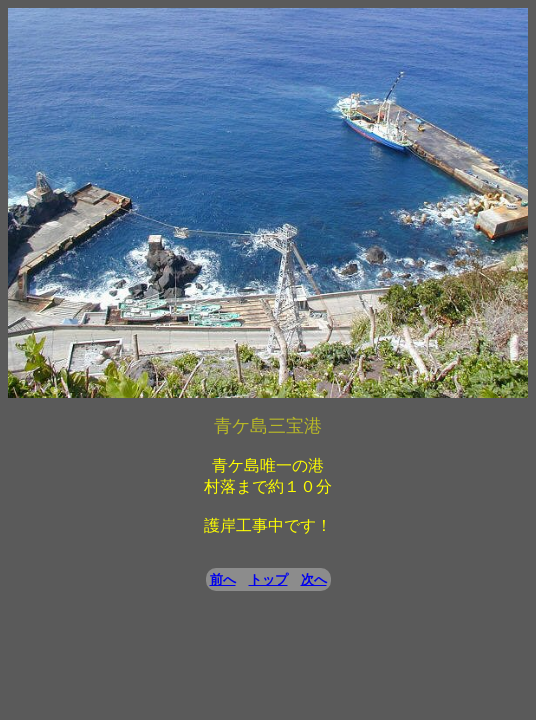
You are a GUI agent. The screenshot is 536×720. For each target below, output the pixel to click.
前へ (223, 579)
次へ (314, 579)
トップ (268, 579)
